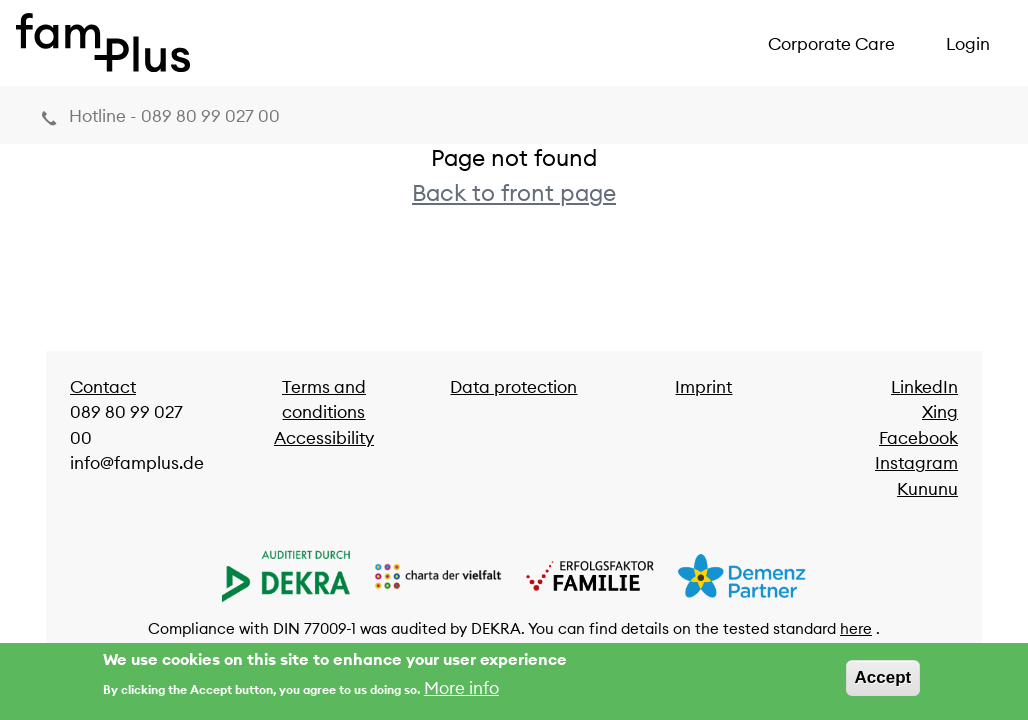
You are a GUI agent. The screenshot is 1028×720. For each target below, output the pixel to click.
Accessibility (324, 438)
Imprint (703, 387)
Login (968, 44)
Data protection (513, 387)
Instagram (916, 463)
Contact (103, 387)
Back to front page (514, 192)
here (856, 628)
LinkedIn (924, 387)
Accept (883, 681)
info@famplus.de (137, 463)
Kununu (927, 489)
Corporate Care (831, 44)
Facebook (918, 438)
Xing (940, 412)
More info (461, 691)
